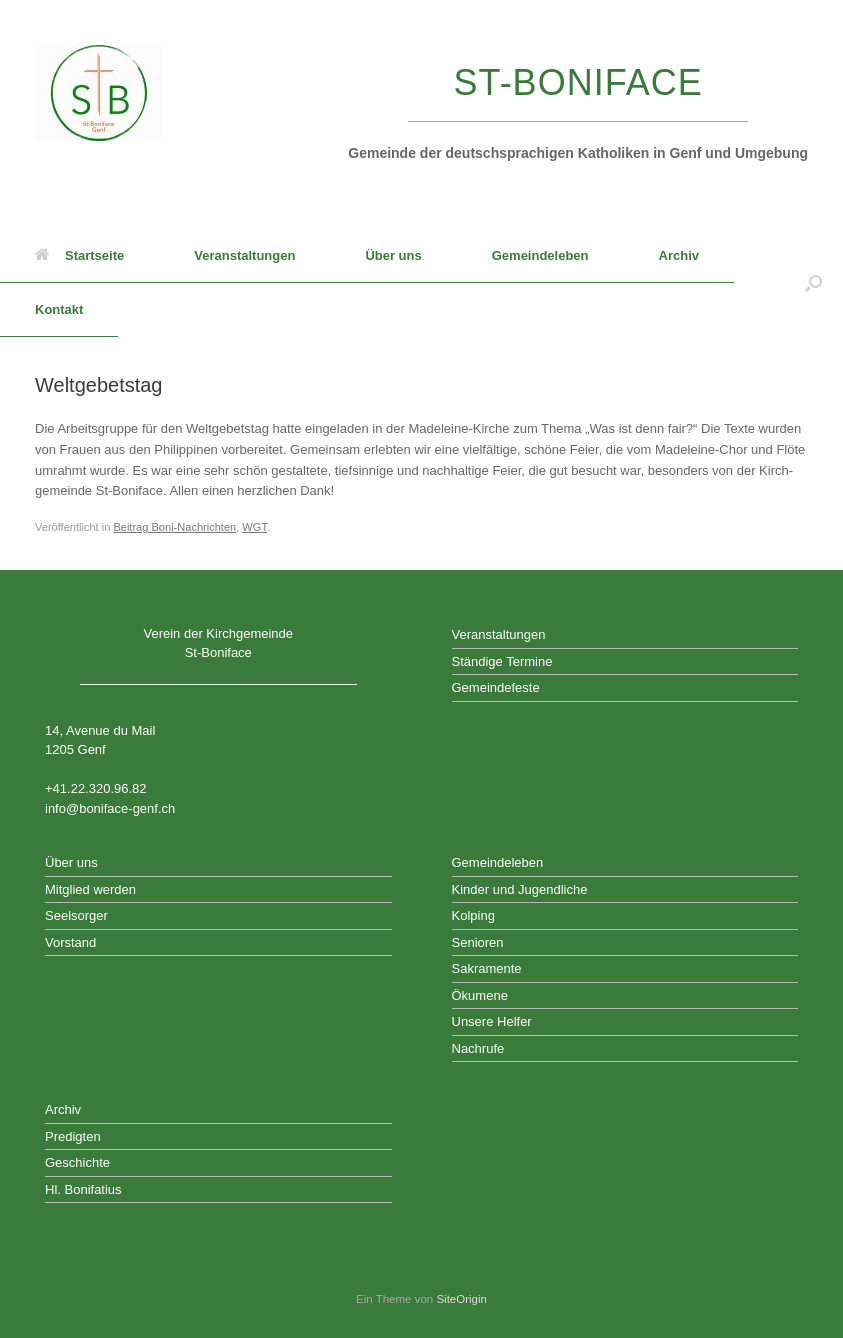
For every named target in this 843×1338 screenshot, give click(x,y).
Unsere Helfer (492, 1021)
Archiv (679, 255)
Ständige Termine (502, 661)
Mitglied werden (90, 889)
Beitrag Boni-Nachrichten (174, 527)
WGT (254, 527)
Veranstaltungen (244, 255)
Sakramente (487, 968)
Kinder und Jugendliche (520, 889)
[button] (813, 283)
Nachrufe (478, 1048)
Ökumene (480, 995)
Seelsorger (76, 915)
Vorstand (70, 942)
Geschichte (77, 1162)
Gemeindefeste (496, 687)
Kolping (473, 915)
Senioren (478, 942)
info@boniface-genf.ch (110, 808)
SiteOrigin (461, 1299)
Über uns (393, 255)
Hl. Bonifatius (83, 1189)
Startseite (79, 255)
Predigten (73, 1136)
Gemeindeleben (540, 255)
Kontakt (59, 309)
